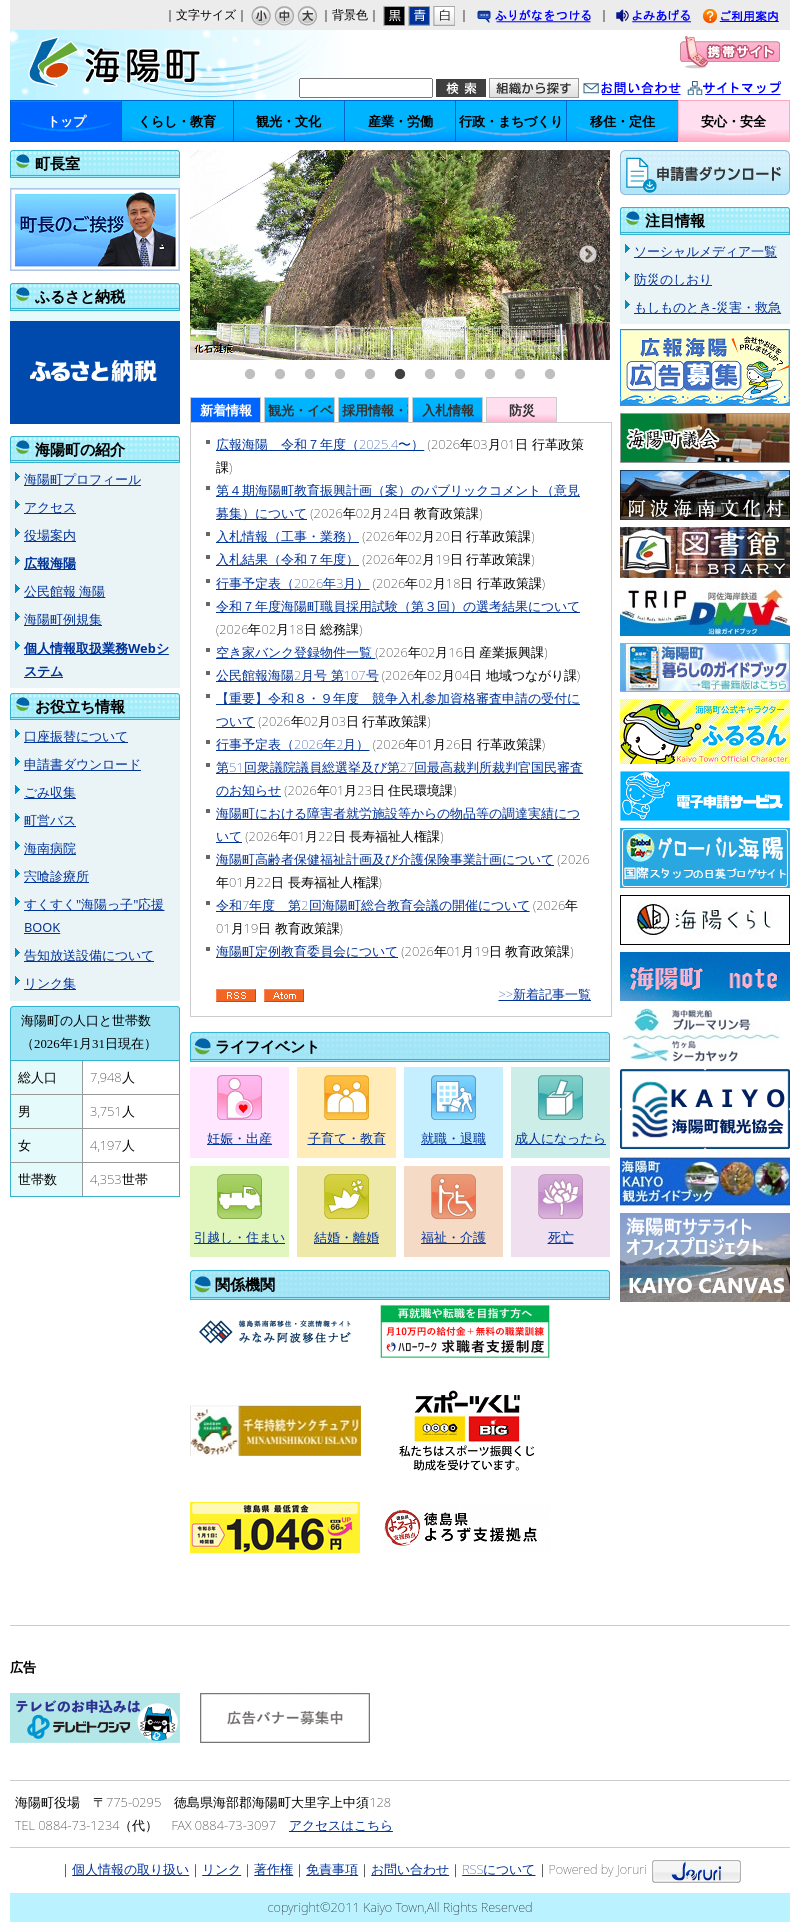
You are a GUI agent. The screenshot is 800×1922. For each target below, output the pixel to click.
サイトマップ (755, 89)
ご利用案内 (756, 17)
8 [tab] (460, 375)
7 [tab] (430, 375)
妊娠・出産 (239, 1138)
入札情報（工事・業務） (287, 536)
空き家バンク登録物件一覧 (295, 652)
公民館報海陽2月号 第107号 (297, 675)
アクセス (50, 507)
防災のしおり (673, 279)
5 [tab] (370, 375)
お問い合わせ (652, 89)
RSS (236, 996)
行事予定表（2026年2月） (292, 744)
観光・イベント (301, 410)
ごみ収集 (50, 792)
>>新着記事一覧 (544, 994)
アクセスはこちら (341, 1825)
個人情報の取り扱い (130, 1869)
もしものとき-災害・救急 (707, 307)
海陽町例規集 (63, 619)
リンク (221, 1869)
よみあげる (671, 17)
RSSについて (498, 1869)
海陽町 (123, 65)
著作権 (273, 1869)
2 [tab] (280, 375)
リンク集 (50, 983)
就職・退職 (453, 1138)
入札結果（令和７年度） (287, 559)
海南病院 (50, 848)
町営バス (50, 820)
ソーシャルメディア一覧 (705, 251)
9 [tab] (490, 375)
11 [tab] (550, 375)
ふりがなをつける (553, 17)
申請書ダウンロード (82, 764)
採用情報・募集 (375, 410)
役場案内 (50, 535)
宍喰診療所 (56, 876)
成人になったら (560, 1138)
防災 (522, 410)
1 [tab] (250, 375)
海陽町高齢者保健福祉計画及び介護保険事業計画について (385, 859)
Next (588, 255)
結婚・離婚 (346, 1237)
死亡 (561, 1237)
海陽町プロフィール (82, 479)
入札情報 (448, 410)
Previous (212, 255)
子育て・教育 (347, 1138)
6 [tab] (400, 375)
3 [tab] (310, 375)
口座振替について (76, 736)
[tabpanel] (400, 255)
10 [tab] (520, 375)
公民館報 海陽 (64, 591)
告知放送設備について (89, 955)
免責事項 (332, 1869)
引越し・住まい (239, 1237)
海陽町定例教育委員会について (307, 951)
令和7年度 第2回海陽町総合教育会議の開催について (373, 905)
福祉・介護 (453, 1237)
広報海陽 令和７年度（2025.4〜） (320, 444)
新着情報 (226, 410)
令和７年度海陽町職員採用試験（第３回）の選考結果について (398, 606)
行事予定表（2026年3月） (292, 583)
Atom (284, 996)
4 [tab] (340, 375)
